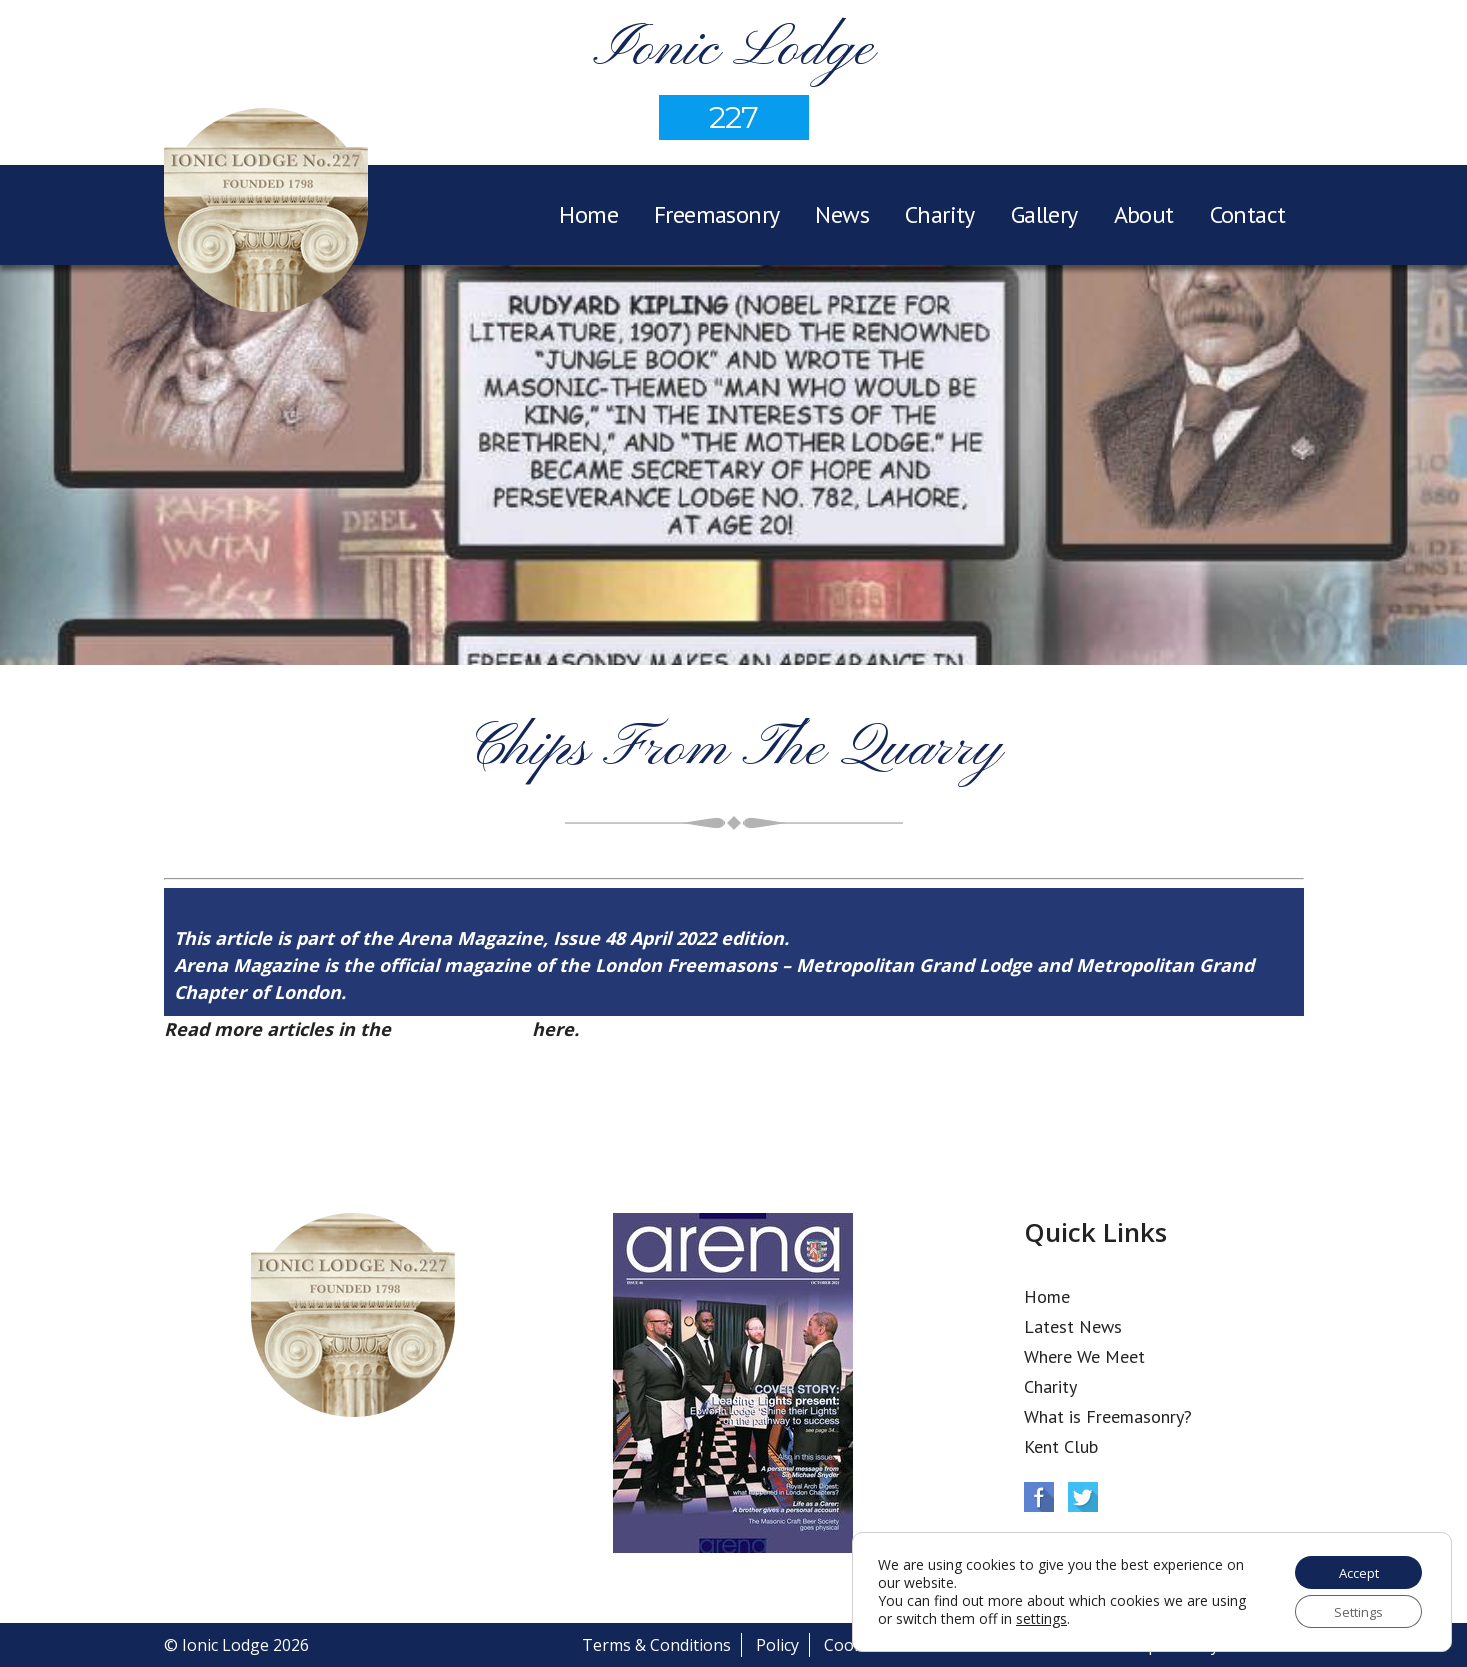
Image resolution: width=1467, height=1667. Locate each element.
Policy (777, 1645)
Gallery (1044, 214)
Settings (1353, 1609)
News (842, 214)
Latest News (1073, 1326)
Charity (940, 214)
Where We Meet (1084, 1356)
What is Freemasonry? (1108, 1416)
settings (1079, 1616)
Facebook (1039, 1497)
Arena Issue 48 (461, 1029)
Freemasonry (716, 214)
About (1144, 214)
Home (588, 214)
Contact (1248, 214)
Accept (1353, 1567)
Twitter (1083, 1497)
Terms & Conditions (656, 1645)
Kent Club (1061, 1446)
